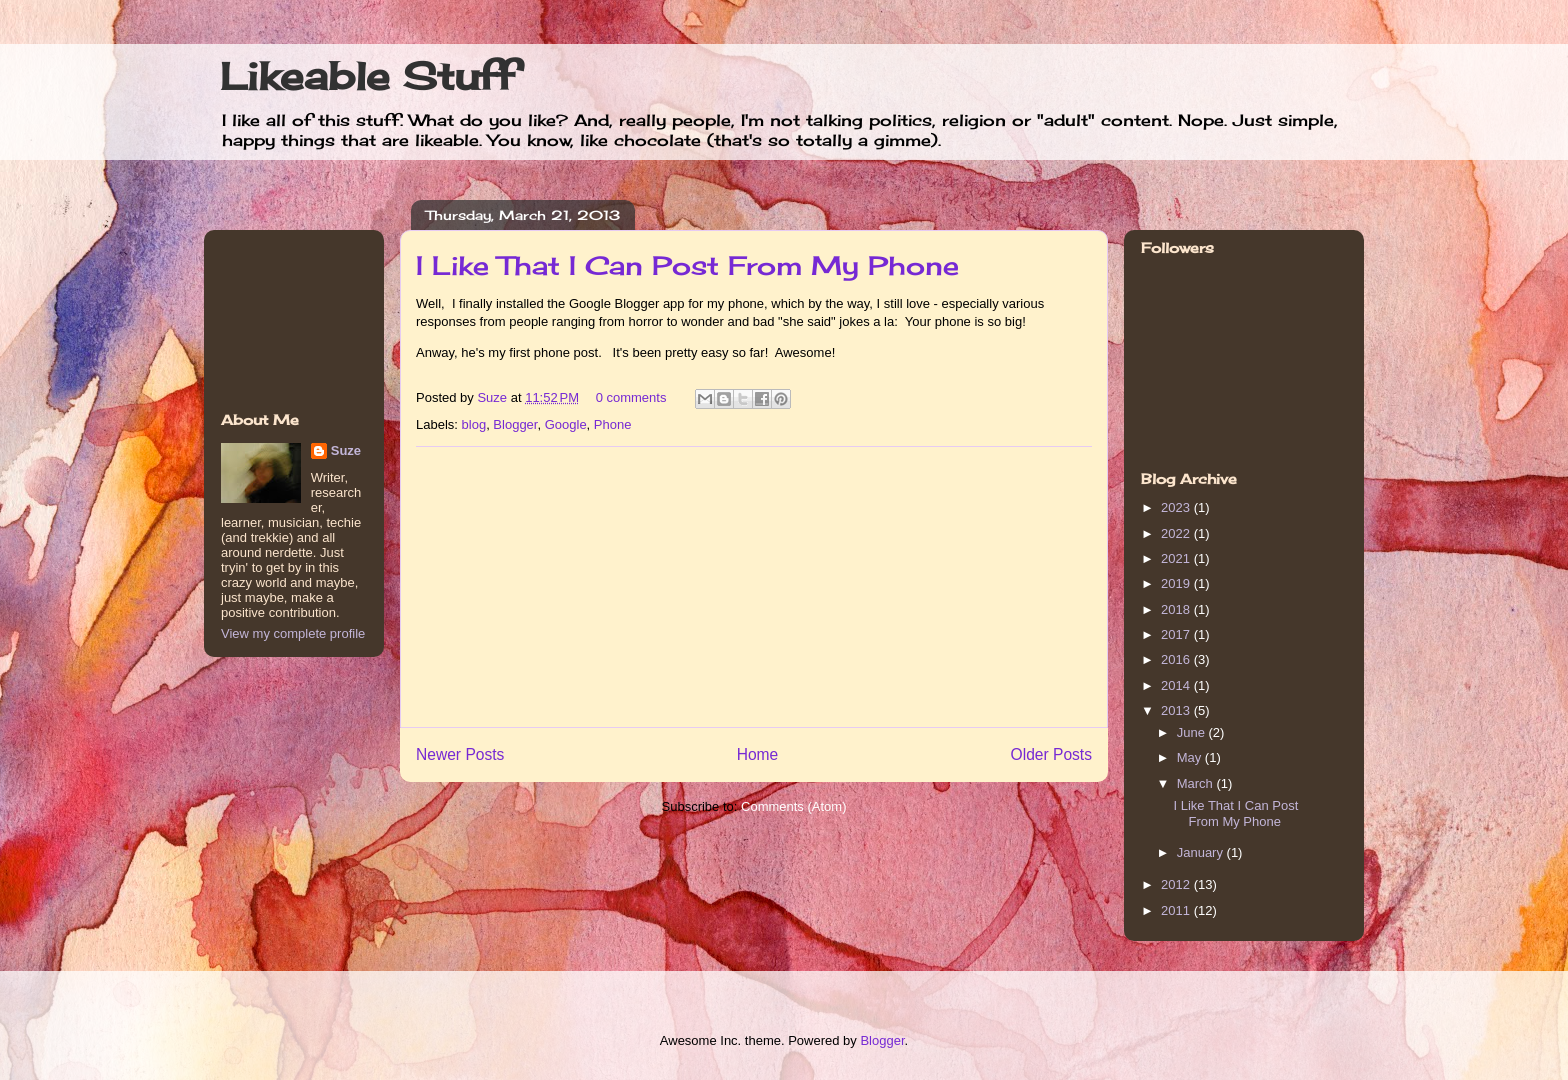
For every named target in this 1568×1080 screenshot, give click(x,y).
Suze (493, 397)
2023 (1177, 507)
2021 (1177, 558)
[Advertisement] (754, 587)
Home (758, 754)
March (1197, 783)
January (1202, 852)
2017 (1177, 634)
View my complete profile (293, 633)
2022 (1177, 533)
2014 (1177, 685)
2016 (1177, 659)
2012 (1177, 884)
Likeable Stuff (367, 76)
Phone (613, 424)
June (1193, 732)
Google (566, 424)
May (1191, 757)
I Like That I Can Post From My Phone (687, 265)
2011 (1177, 910)
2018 (1177, 609)
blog (474, 424)
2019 (1177, 583)
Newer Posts (460, 754)
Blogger (515, 424)
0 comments (631, 397)
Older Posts (1051, 754)
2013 (1177, 710)
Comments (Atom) (793, 806)
